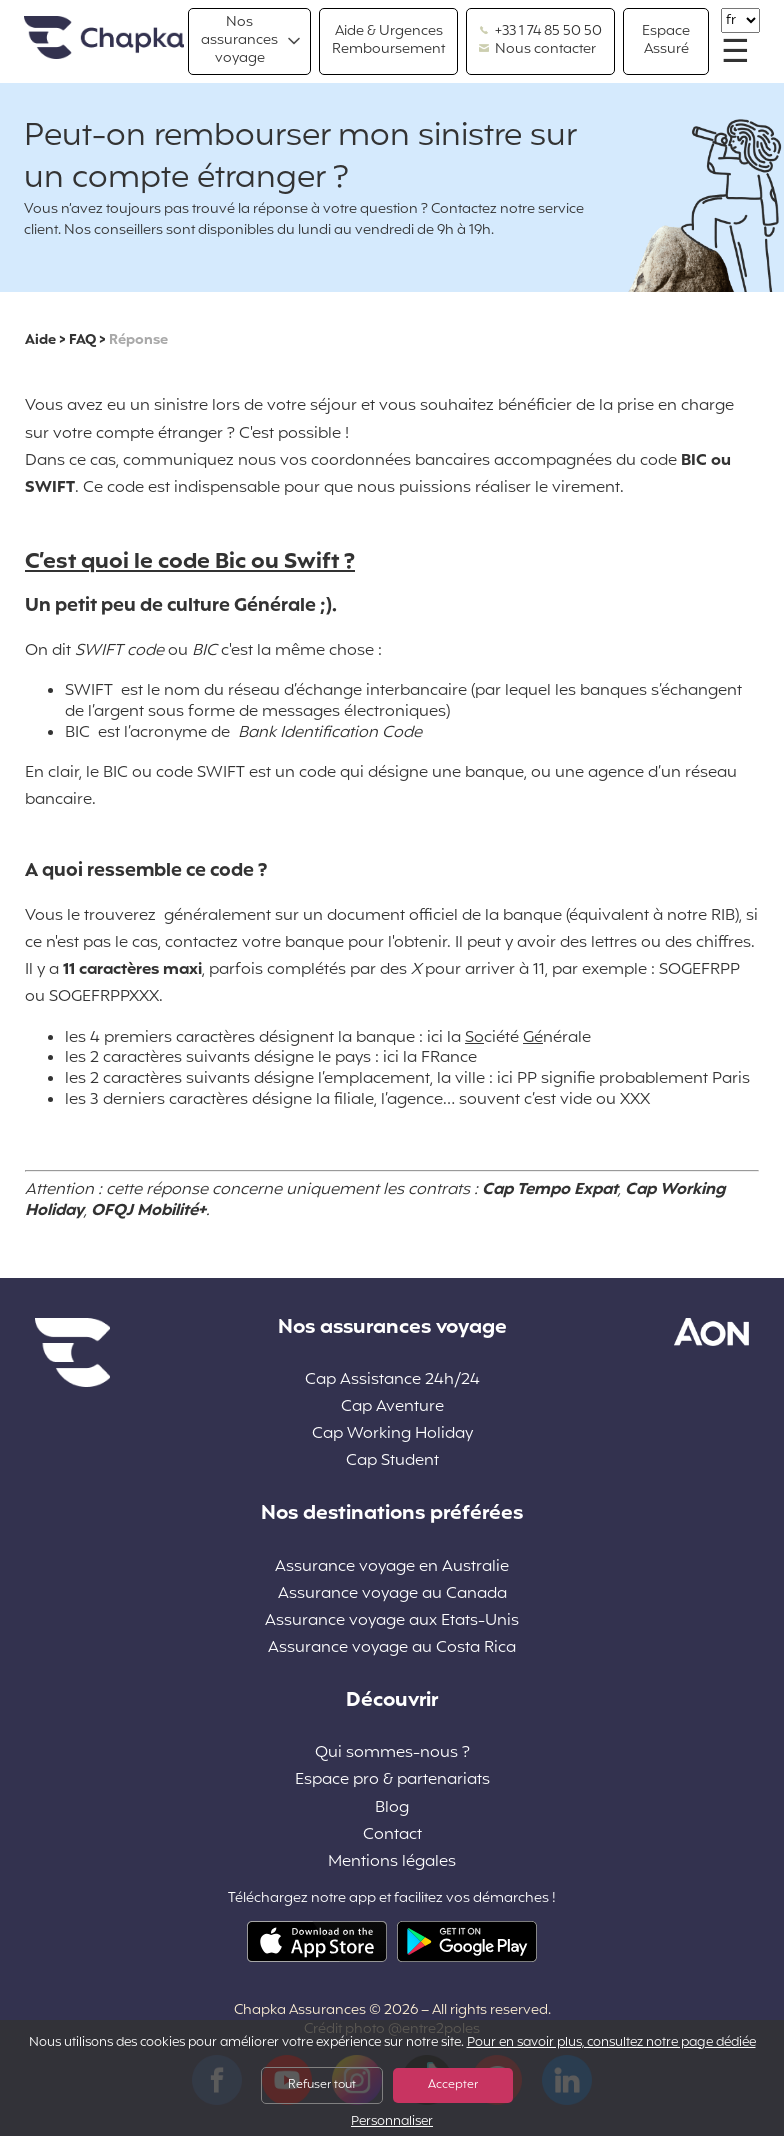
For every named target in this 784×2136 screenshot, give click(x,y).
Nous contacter (537, 50)
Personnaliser (392, 2122)
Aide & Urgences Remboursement (388, 40)
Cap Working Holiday (392, 1434)
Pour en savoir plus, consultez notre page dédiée (611, 2043)
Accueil (104, 38)
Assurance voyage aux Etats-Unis (392, 1621)
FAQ (82, 340)
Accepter (453, 2085)
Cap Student (392, 1461)
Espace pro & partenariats (392, 1780)
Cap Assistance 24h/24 (392, 1380)
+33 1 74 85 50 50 (540, 32)
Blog (392, 1808)
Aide (40, 340)
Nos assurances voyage (239, 40)
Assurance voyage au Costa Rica (392, 1648)
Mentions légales (392, 1862)
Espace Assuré (666, 40)
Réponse (138, 340)
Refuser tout (322, 2085)
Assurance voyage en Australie (392, 1567)
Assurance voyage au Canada (392, 1594)
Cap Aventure (392, 1407)
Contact (392, 1835)
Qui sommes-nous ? (392, 1753)
